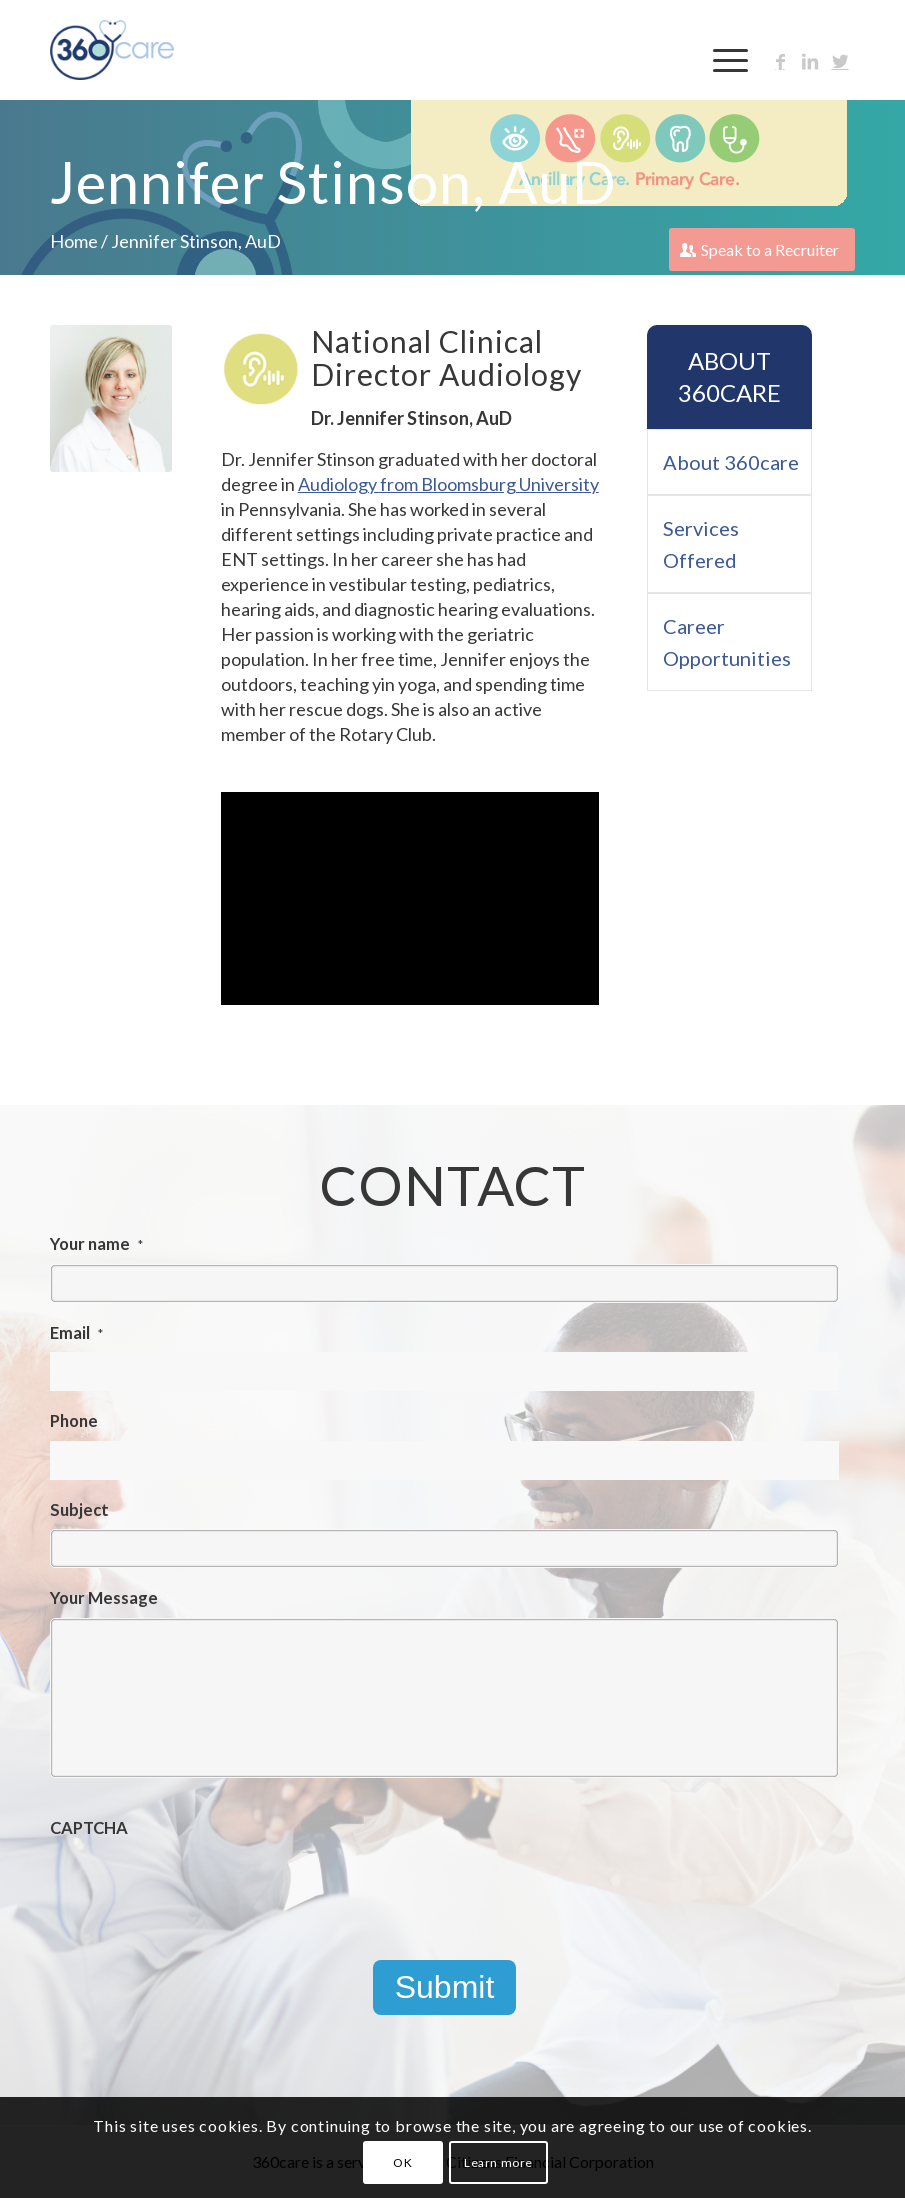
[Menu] (720, 60)
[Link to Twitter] (840, 61)
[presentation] (202, 1886)
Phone (74, 1421)
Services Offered (701, 544)
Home (74, 241)
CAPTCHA (89, 1828)
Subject (79, 1510)
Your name (96, 1244)
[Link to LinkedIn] (810, 61)
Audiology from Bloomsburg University (448, 484)
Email (76, 1333)
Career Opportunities (727, 642)
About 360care (729, 376)
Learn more (498, 2162)
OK (402, 2162)
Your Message (104, 1598)
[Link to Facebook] (780, 61)
